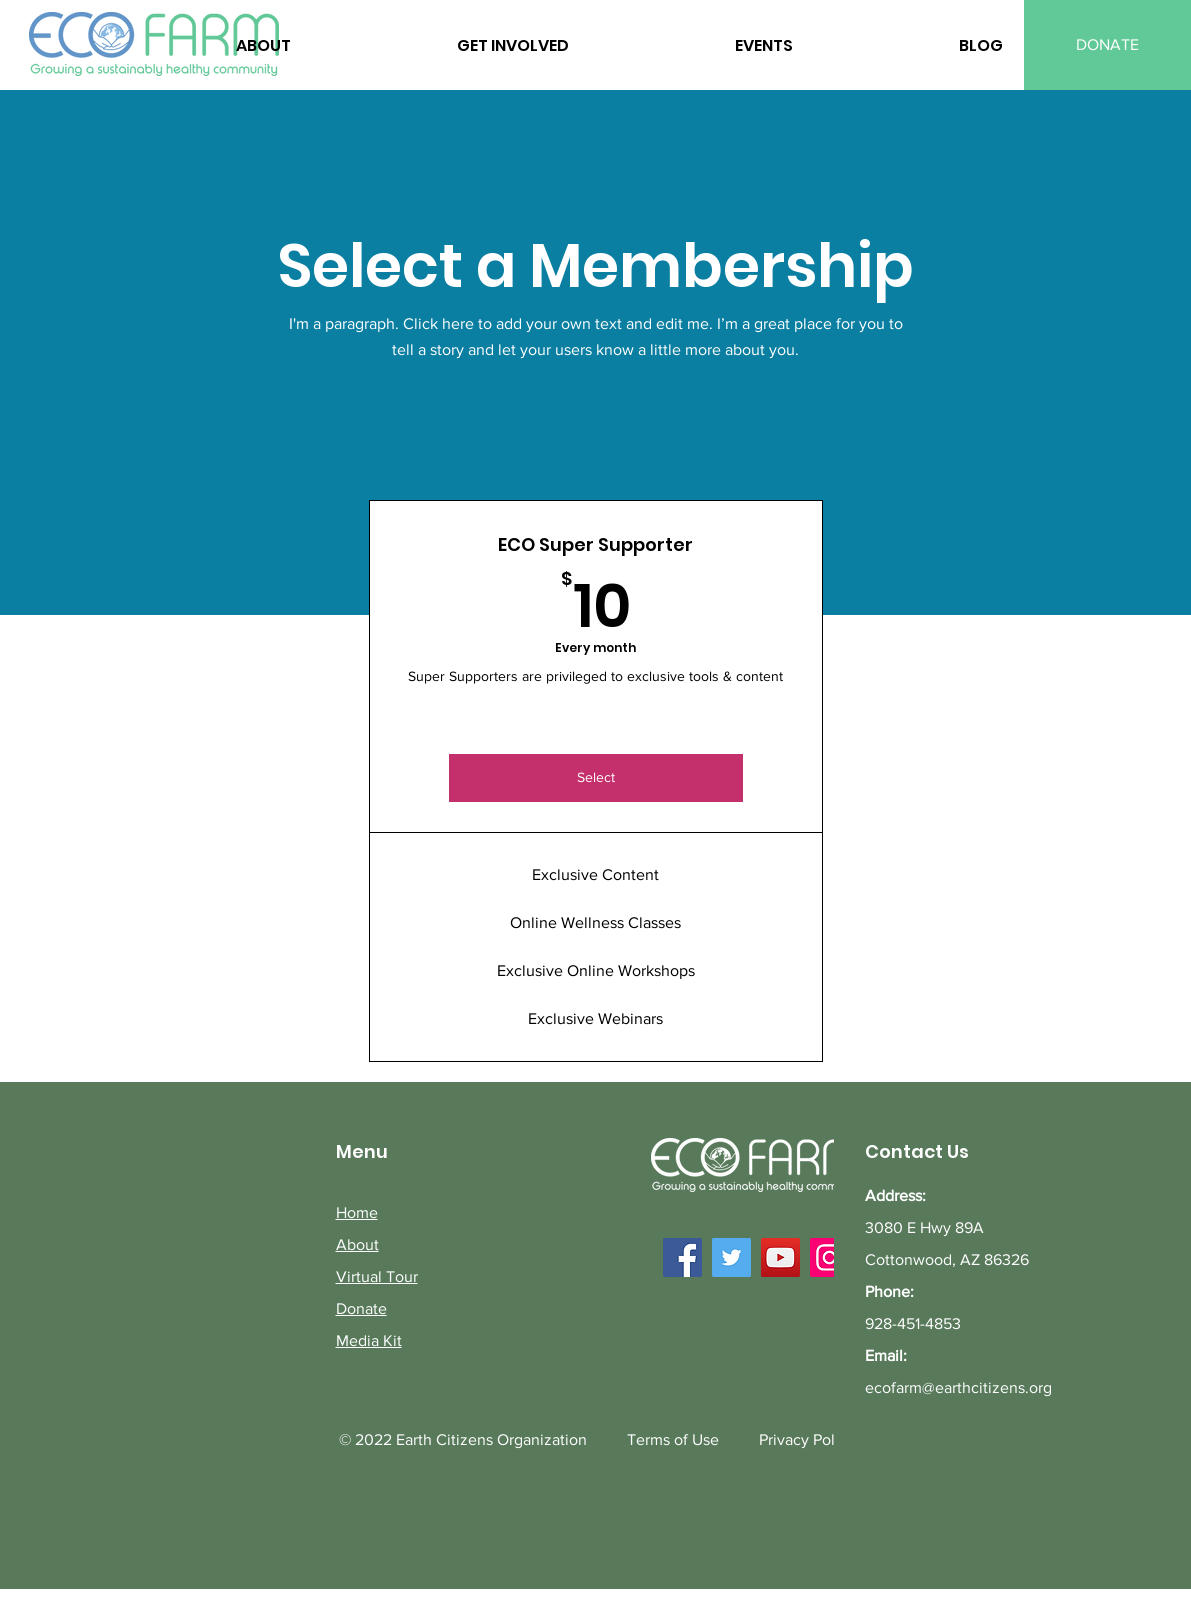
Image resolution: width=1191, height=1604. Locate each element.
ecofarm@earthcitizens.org (958, 1387)
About (357, 1244)
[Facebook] (682, 1257)
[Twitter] (731, 1257)
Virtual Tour (377, 1276)
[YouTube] (780, 1257)
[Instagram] (829, 1257)
